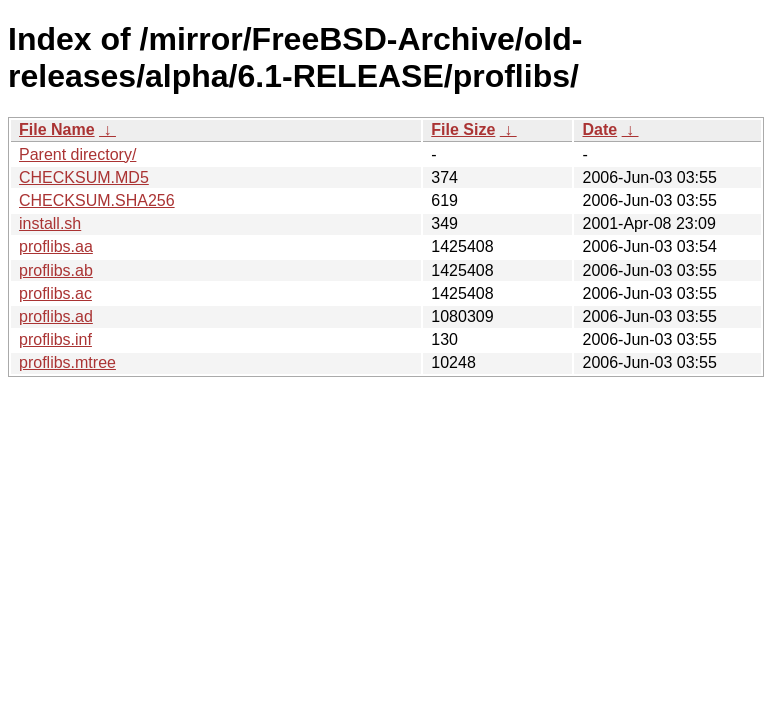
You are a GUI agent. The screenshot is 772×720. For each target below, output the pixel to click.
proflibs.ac (55, 293)
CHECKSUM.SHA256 (97, 200)
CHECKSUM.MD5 (84, 177)
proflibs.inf (55, 339)
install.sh (50, 223)
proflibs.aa (56, 246)
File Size (463, 129)
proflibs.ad (56, 316)
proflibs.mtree (67, 362)
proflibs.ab (56, 270)
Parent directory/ (77, 154)
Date (599, 129)
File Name (57, 129)
